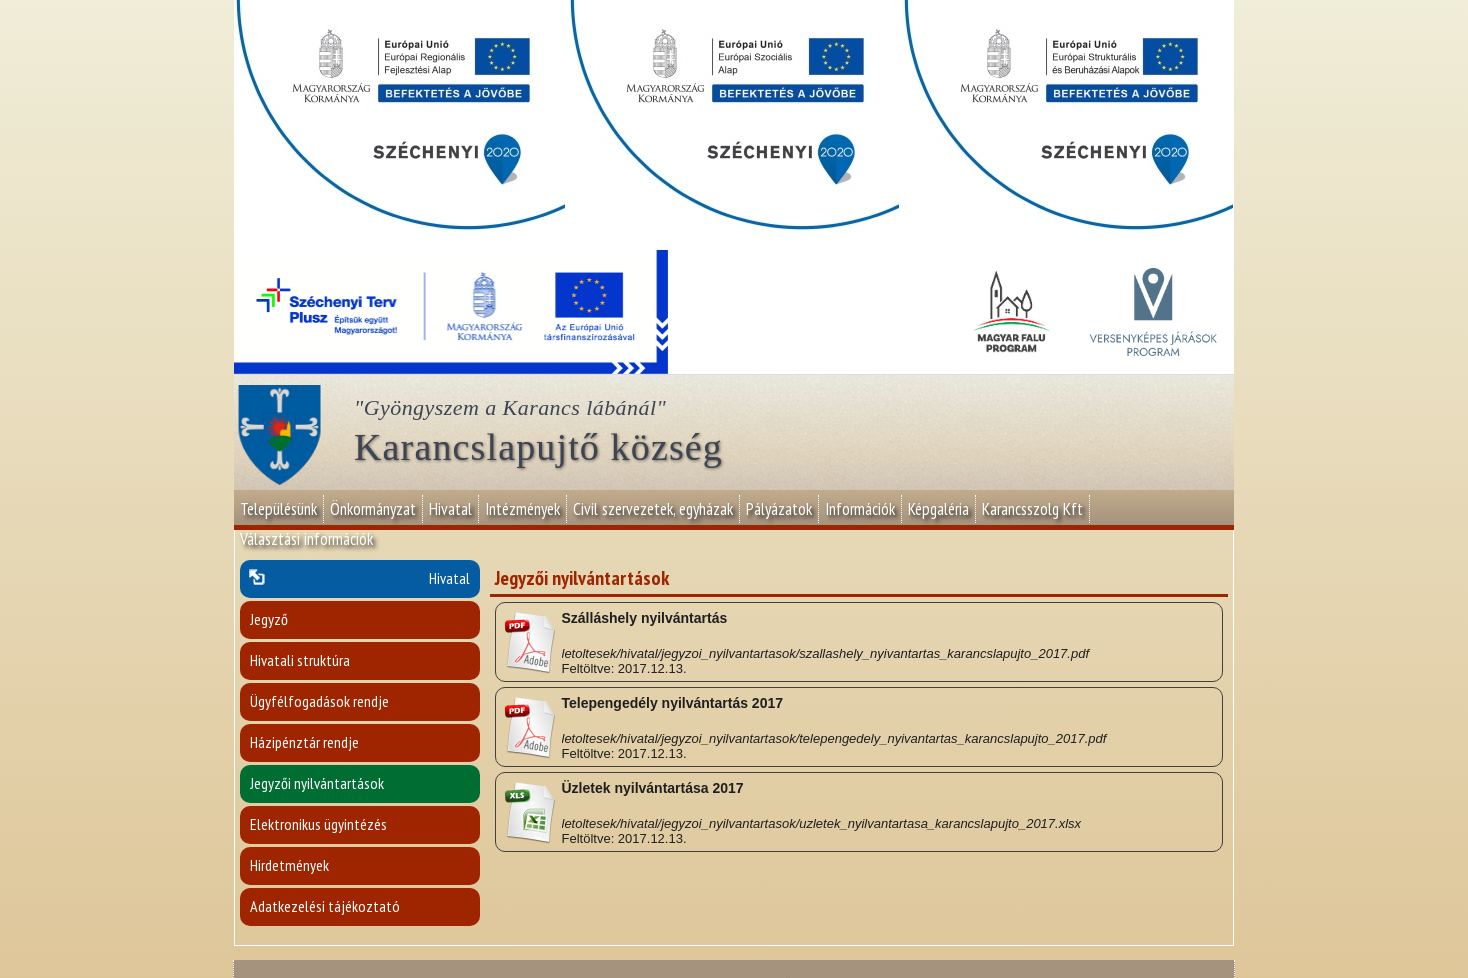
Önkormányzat (373, 509)
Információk (860, 509)
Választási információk (306, 539)
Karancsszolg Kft (1032, 509)
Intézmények (522, 509)
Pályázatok (779, 509)
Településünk (278, 509)
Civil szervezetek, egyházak (653, 509)
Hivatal (450, 509)
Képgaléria (938, 509)
